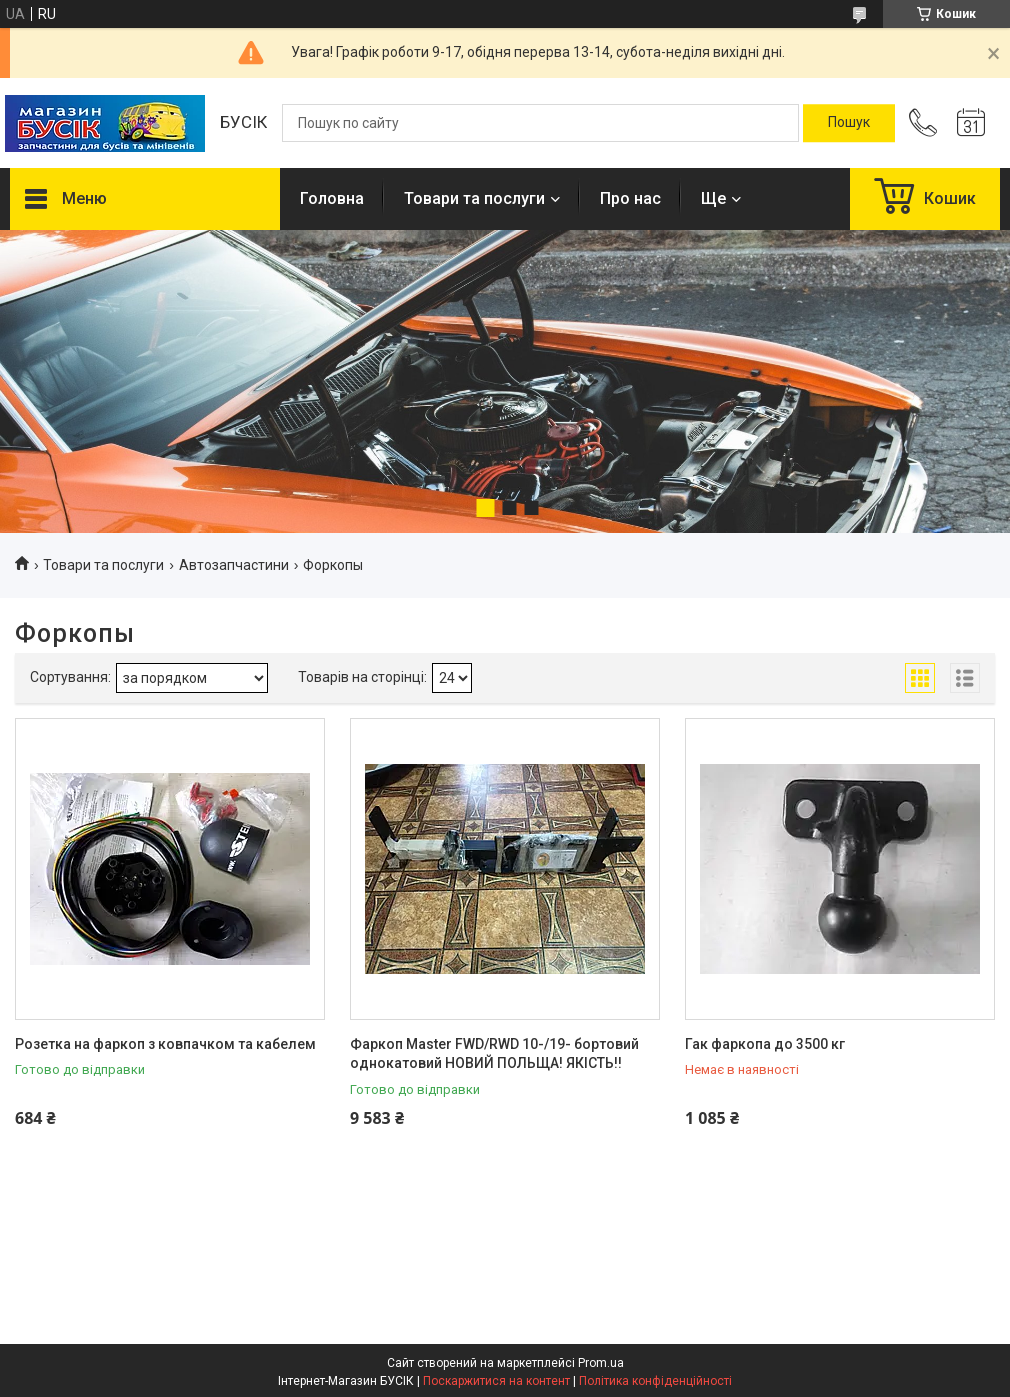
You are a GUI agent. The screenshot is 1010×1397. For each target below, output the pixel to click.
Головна (332, 198)
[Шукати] (849, 123)
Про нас (630, 198)
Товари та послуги (474, 198)
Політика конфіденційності (655, 1381)
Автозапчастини (234, 565)
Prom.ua (601, 1363)
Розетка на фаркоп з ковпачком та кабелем (165, 1044)
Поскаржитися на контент (496, 1381)
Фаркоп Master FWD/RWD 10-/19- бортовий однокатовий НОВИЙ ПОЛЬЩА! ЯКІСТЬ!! (494, 1054)
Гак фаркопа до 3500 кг (765, 1044)
